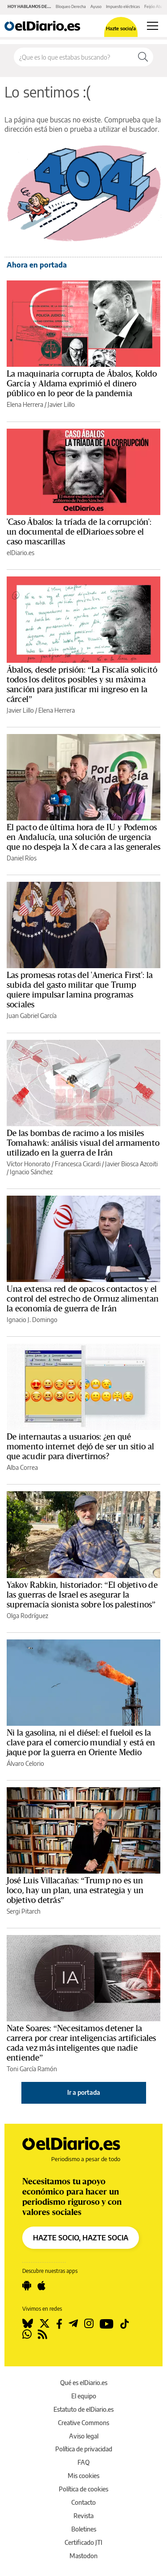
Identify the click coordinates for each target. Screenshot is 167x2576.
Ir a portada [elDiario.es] (83, 2092)
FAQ (83, 2462)
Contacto (83, 2502)
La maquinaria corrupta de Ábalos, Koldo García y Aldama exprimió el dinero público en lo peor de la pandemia (82, 383)
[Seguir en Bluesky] (27, 2323)
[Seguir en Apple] (41, 2285)
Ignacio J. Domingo (32, 1319)
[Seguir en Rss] (42, 2334)
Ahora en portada (37, 264)
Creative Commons (83, 2422)
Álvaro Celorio (25, 1763)
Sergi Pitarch (24, 1911)
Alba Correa (22, 1467)
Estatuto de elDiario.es (83, 2409)
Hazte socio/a (121, 28)
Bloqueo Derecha (71, 6)
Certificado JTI (83, 2542)
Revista (83, 2515)
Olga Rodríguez (27, 1615)
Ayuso (96, 6)
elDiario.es (20, 552)
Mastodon (83, 2556)
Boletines (83, 2529)
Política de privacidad (83, 2449)
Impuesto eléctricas (123, 6)
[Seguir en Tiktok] (125, 2324)
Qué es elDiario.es (83, 2382)
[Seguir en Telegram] (73, 2323)
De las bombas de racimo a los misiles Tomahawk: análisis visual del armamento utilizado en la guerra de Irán (83, 1143)
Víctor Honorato (28, 1164)
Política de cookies (83, 2489)
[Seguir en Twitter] (44, 2323)
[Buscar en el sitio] (73, 57)
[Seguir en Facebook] (59, 2324)
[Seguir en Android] (26, 2285)
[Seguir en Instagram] (89, 2323)
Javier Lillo (61, 404)
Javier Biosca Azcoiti (131, 1164)
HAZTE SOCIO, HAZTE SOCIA (80, 2237)
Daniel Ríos (22, 858)
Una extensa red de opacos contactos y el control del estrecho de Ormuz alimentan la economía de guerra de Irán (83, 1299)
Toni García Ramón (32, 2069)
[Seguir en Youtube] (107, 2324)
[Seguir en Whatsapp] (27, 2334)
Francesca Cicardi (78, 1164)
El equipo (83, 2396)
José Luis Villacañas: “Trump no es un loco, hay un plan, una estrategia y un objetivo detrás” (75, 1890)
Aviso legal (83, 2436)
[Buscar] (143, 57)
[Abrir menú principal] (152, 26)
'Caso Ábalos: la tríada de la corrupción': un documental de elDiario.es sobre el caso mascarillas (79, 532)
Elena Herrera (25, 404)
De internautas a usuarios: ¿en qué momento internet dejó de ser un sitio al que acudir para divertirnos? (81, 1446)
